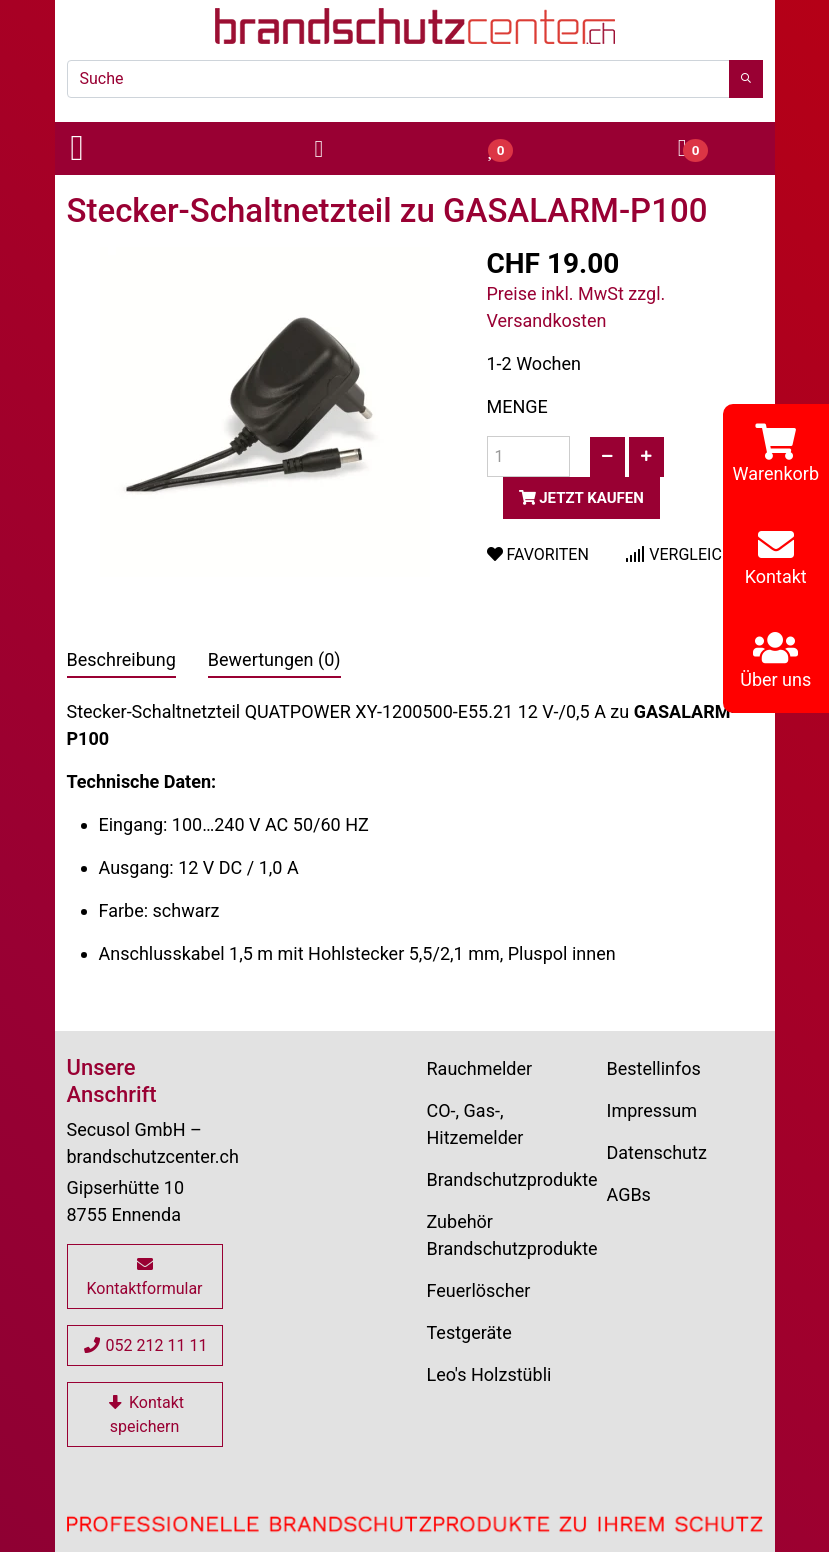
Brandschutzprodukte (512, 1179)
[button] (144, 148)
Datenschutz (657, 1152)
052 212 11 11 (145, 1345)
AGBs (629, 1194)
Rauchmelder (480, 1068)
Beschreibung (121, 659)
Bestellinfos (654, 1068)
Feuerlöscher (479, 1290)
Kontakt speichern (144, 1414)
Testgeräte (469, 1332)
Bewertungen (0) (274, 659)
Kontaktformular (144, 1277)
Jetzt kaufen (581, 498)
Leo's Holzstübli (489, 1374)
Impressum (652, 1110)
